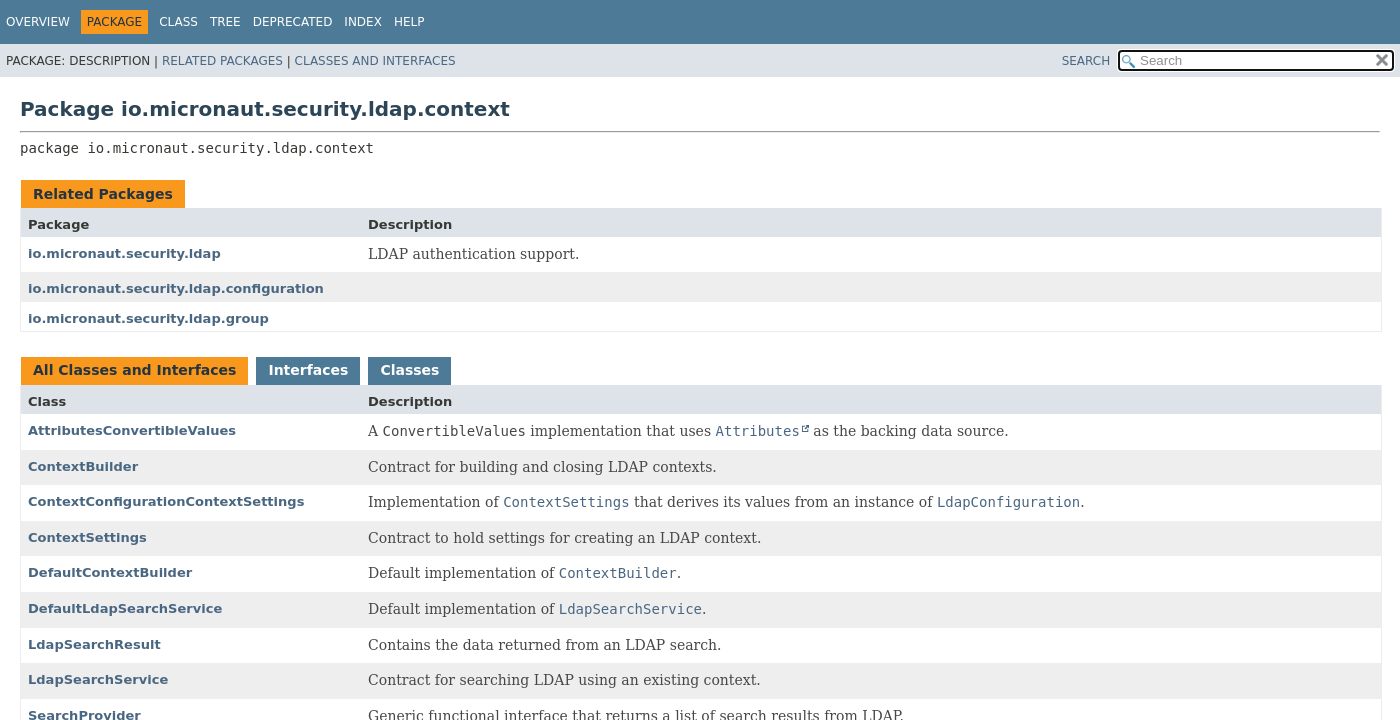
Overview (38, 22)
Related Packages (222, 61)
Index (363, 22)
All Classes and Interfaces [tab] (134, 370)
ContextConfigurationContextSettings (166, 501)
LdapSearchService (98, 679)
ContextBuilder (83, 466)
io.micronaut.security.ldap (124, 253)
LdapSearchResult (94, 644)
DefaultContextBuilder (110, 572)
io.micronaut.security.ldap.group (148, 318)
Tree (225, 22)
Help (409, 22)
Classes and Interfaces (375, 61)
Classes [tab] (409, 370)
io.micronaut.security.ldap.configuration (176, 288)
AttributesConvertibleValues (132, 430)
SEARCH (1086, 61)
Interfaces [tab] (308, 370)
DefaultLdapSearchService (125, 608)
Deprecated (293, 22)
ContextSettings (87, 537)
